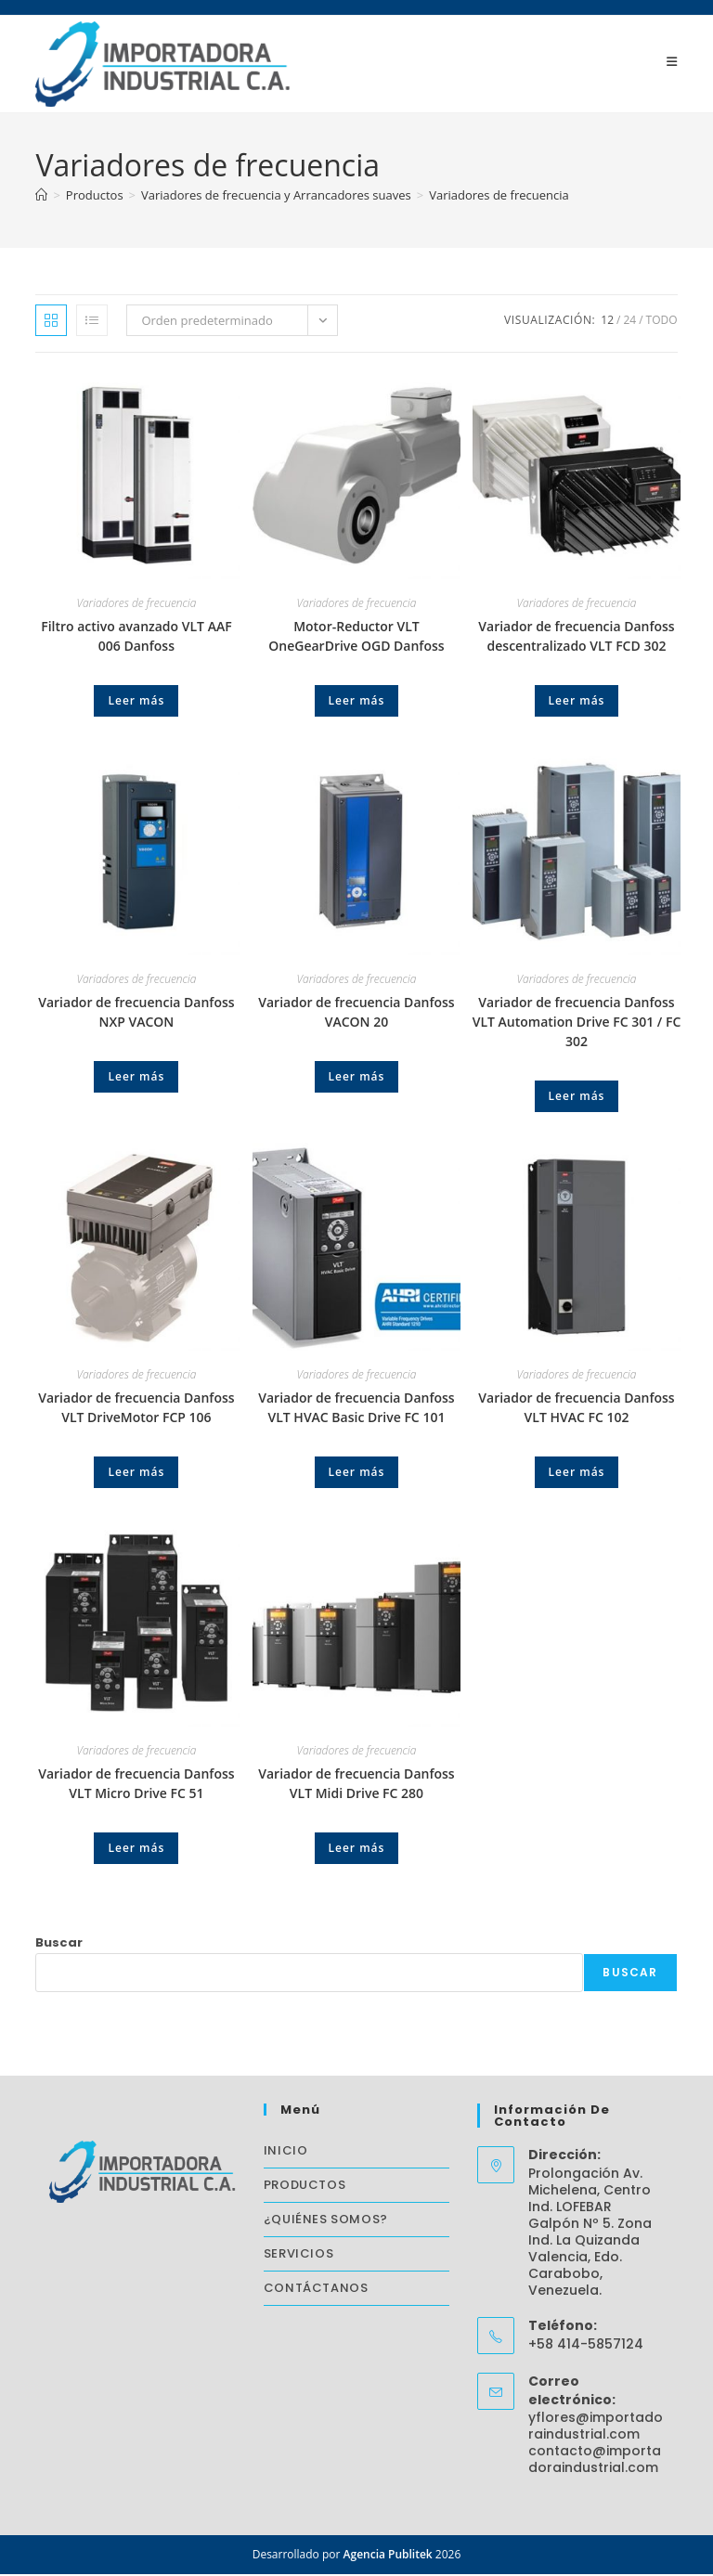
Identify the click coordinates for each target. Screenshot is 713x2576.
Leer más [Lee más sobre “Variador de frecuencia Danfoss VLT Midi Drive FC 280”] (357, 1850)
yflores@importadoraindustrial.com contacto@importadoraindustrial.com (595, 2444)
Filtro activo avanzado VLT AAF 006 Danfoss (136, 637)
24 (629, 322)
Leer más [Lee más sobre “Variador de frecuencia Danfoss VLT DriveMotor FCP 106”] (136, 1474)
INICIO (286, 2152)
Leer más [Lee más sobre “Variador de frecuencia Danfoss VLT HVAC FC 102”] (577, 1474)
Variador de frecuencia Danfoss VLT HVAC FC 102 (576, 1409)
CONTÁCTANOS (316, 2289)
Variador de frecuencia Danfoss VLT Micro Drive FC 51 (136, 1785)
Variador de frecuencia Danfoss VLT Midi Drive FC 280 (356, 1785)
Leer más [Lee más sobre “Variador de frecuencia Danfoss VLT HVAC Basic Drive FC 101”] (357, 1474)
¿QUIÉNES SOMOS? (326, 2221)
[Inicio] (41, 196)
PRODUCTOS (304, 2186)
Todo (662, 322)
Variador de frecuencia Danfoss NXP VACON (136, 1013)
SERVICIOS (298, 2255)
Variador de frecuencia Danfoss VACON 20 (356, 1013)
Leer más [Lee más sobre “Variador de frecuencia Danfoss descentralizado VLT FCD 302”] (577, 702)
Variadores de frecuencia (499, 196)
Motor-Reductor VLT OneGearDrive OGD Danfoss (356, 637)
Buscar (59, 1944)
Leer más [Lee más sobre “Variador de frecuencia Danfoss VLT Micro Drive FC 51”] (136, 1850)
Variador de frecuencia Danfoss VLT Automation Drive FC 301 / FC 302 (577, 1023)
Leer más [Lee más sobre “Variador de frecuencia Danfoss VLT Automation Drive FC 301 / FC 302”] (577, 1098)
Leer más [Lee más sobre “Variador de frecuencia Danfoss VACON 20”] (357, 1078)
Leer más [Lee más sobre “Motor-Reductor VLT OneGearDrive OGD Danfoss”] (357, 702)
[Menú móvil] (672, 62)
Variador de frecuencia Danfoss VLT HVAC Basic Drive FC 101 (356, 1409)
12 (607, 322)
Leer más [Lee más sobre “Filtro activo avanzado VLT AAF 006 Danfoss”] (136, 702)
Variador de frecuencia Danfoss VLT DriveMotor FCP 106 (136, 1409)
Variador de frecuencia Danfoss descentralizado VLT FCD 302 (576, 637)
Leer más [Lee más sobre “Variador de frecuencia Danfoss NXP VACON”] (136, 1078)
